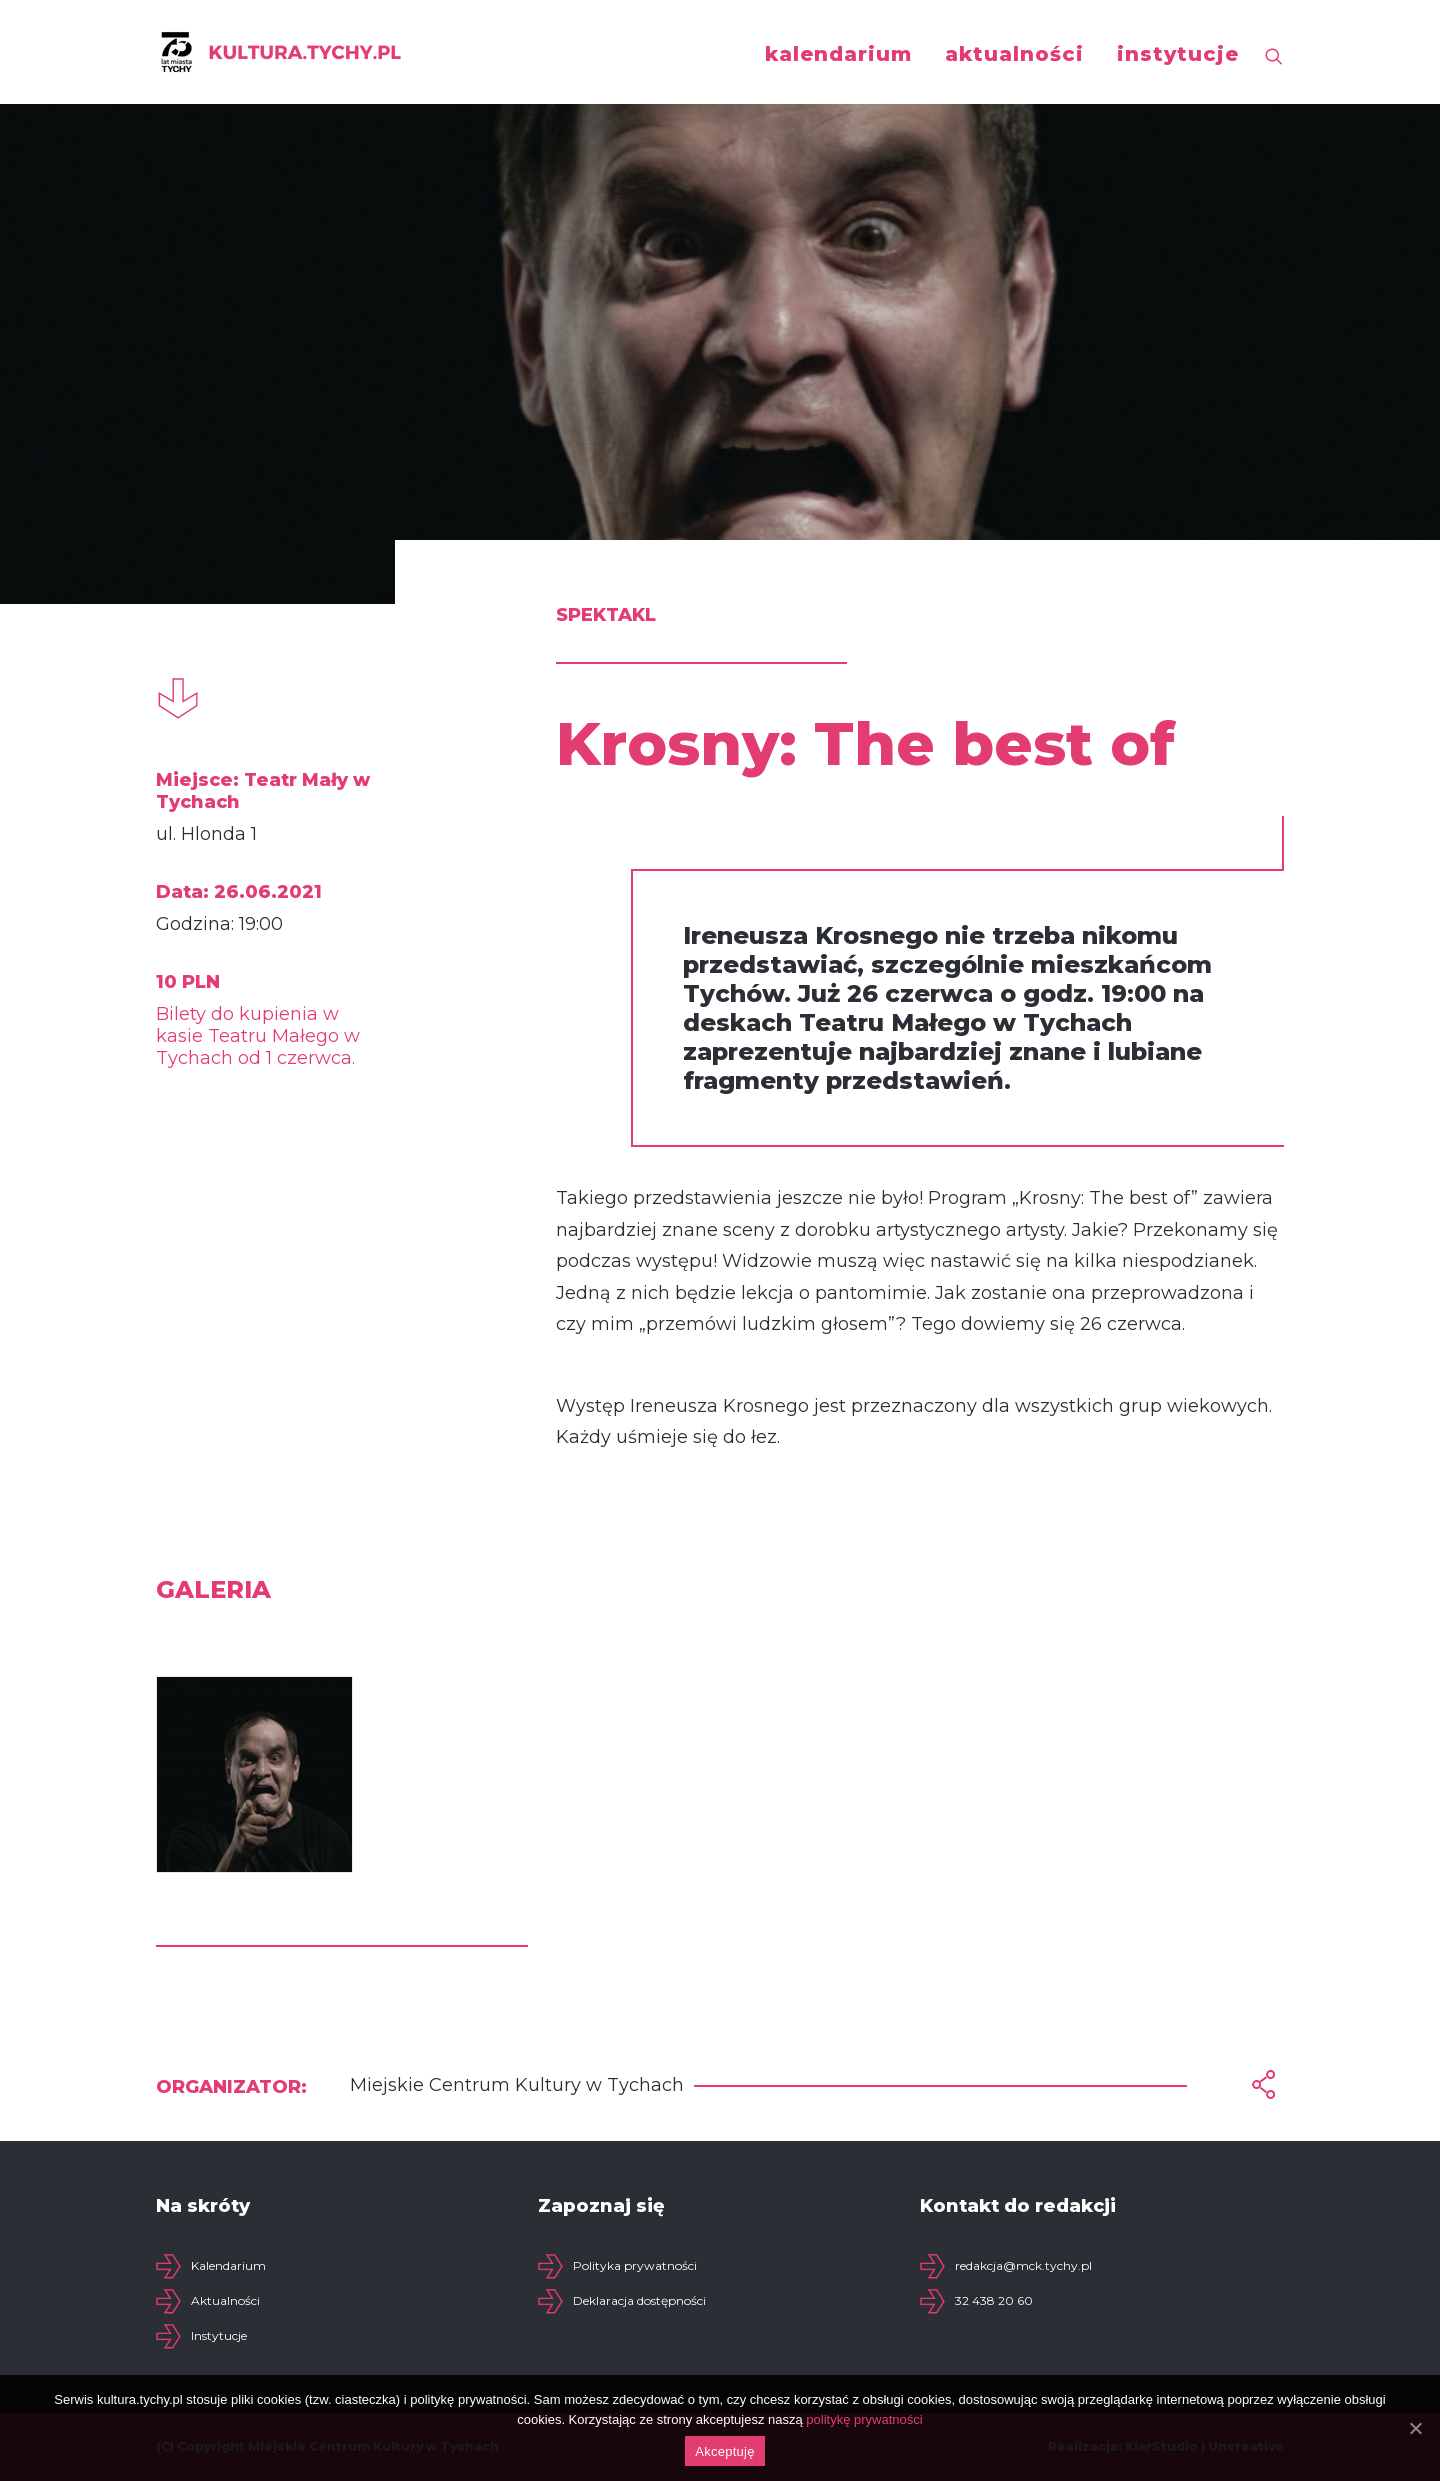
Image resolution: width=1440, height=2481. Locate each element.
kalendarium (838, 54)
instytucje (1178, 54)
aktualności (1014, 54)
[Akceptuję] (1415, 2428)
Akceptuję (724, 2451)
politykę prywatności (864, 2419)
